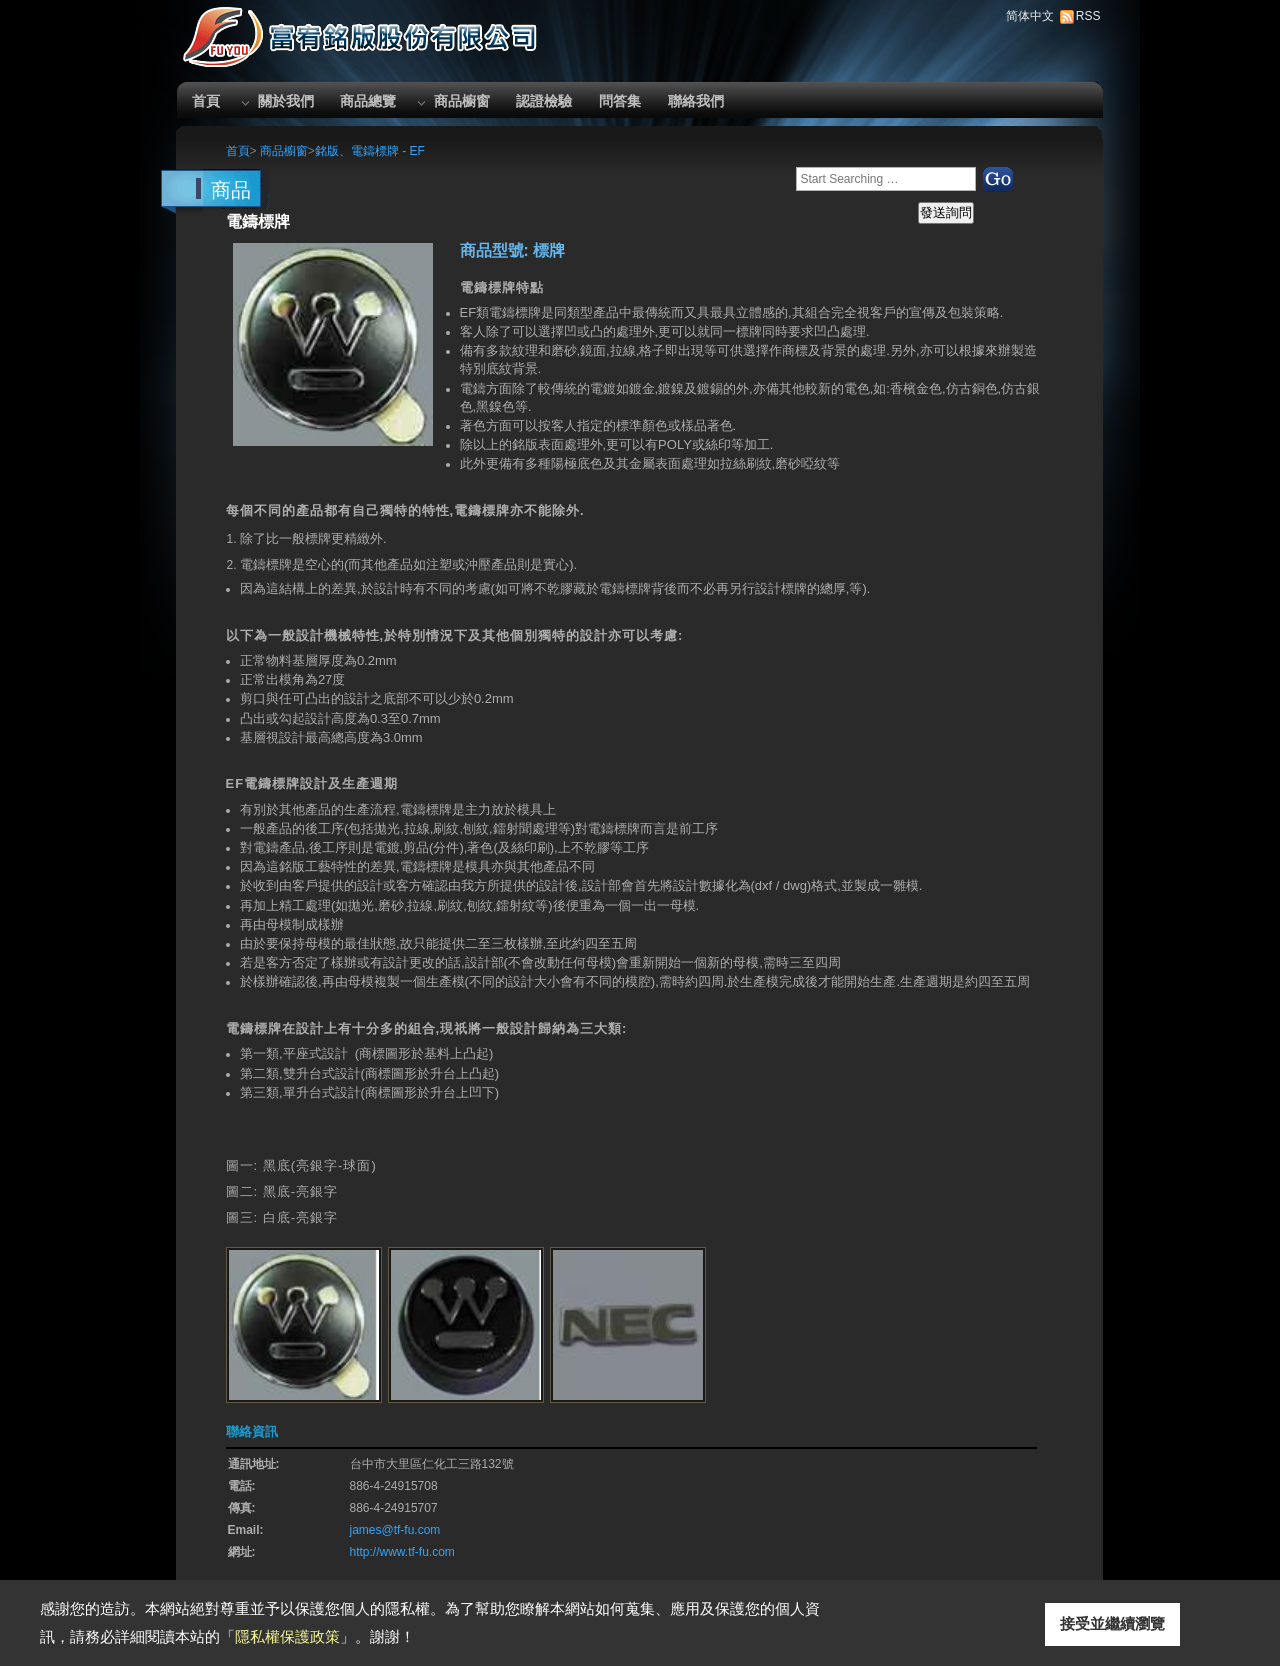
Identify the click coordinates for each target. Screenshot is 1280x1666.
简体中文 (1030, 16)
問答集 (620, 101)
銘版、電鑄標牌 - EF (370, 151)
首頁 (206, 101)
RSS (1088, 16)
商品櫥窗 (462, 101)
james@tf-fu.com (395, 1530)
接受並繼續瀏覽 (1112, 1623)
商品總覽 (368, 101)
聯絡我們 (696, 101)
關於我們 (286, 101)
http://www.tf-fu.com (402, 1552)
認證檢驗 (544, 101)
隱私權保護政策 (287, 1636)
